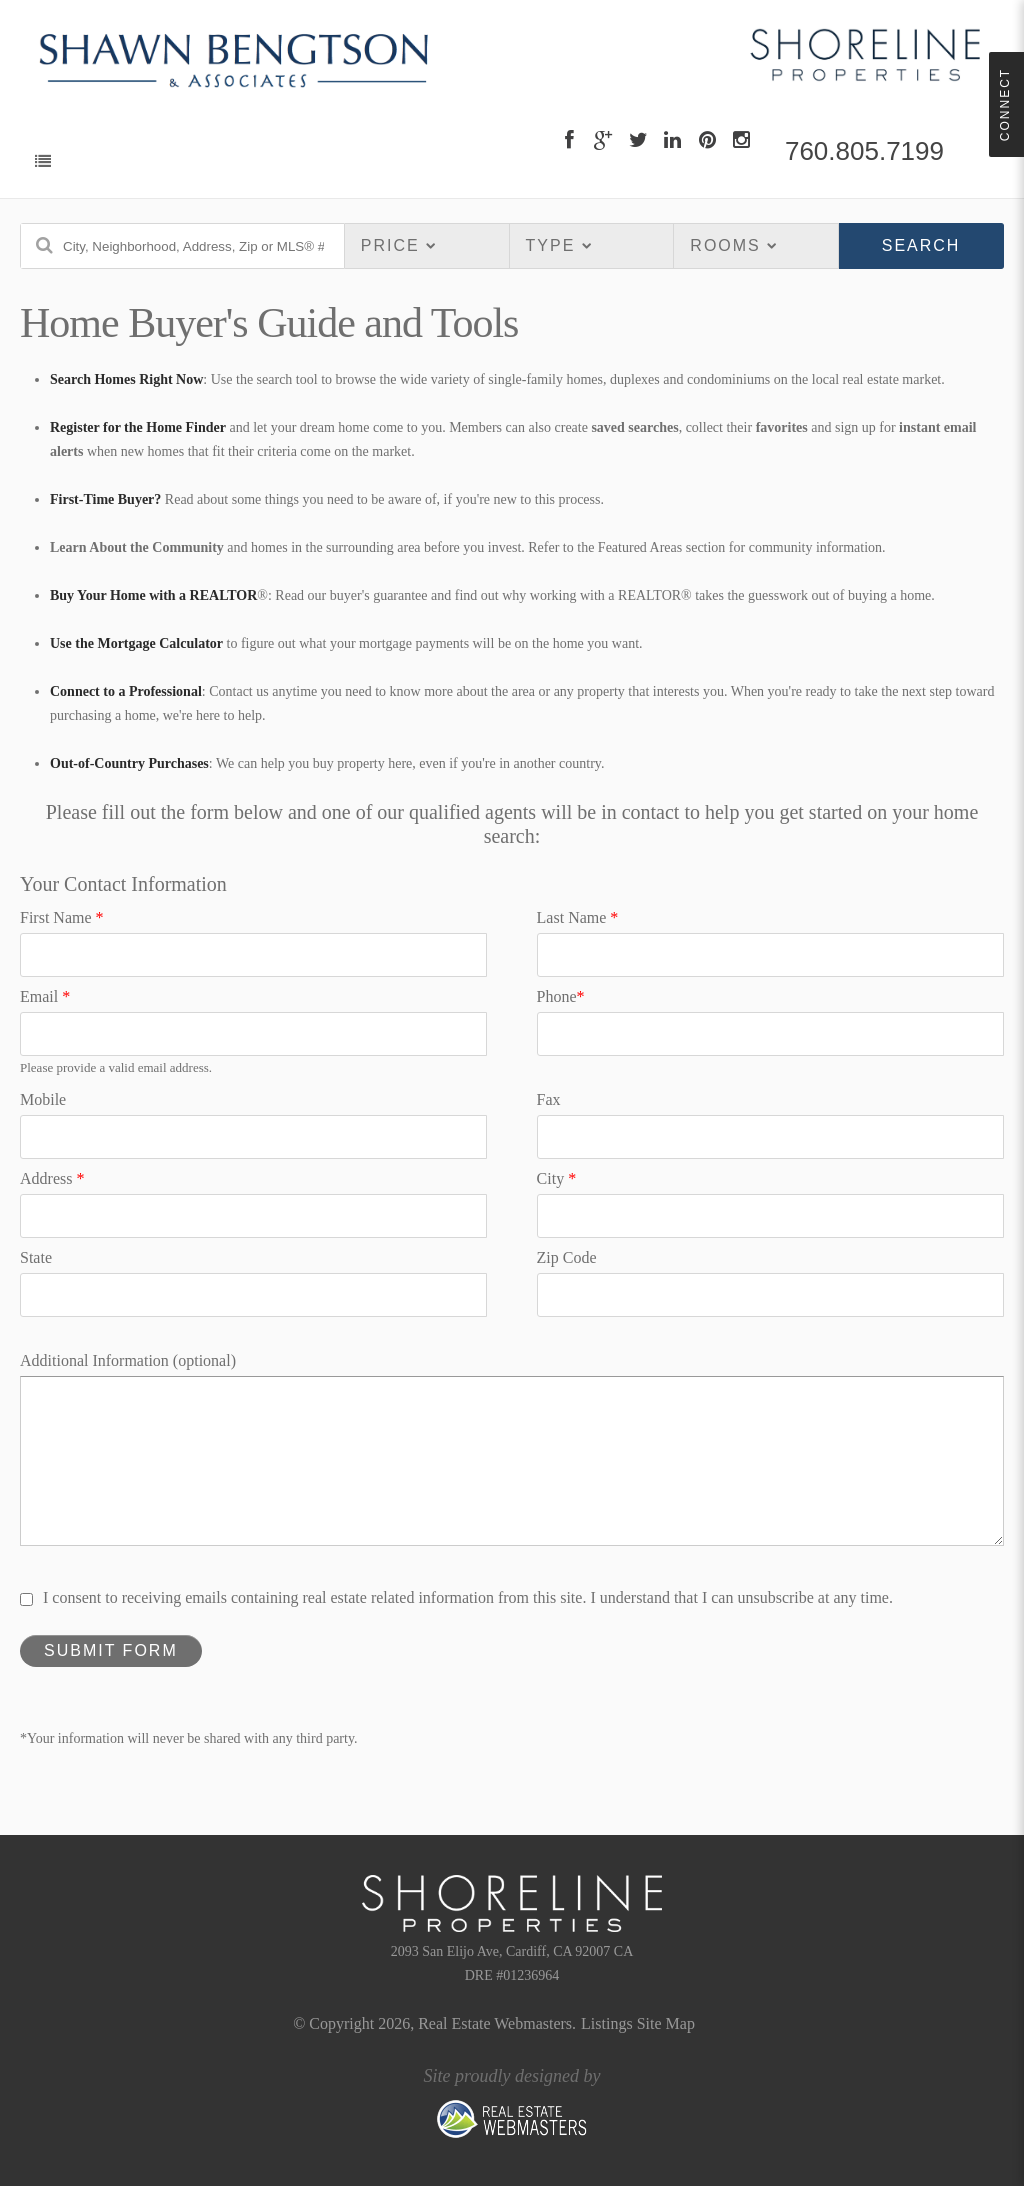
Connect (1005, 104)
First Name (62, 917)
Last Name (578, 917)
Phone (561, 996)
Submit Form (111, 1650)
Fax (549, 1099)
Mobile (43, 1099)
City (557, 1178)
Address (52, 1178)
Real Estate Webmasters (495, 2023)
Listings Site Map (638, 2023)
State (36, 1257)
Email (45, 996)
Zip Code (567, 1257)
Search (921, 245)
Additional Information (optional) (128, 1360)
